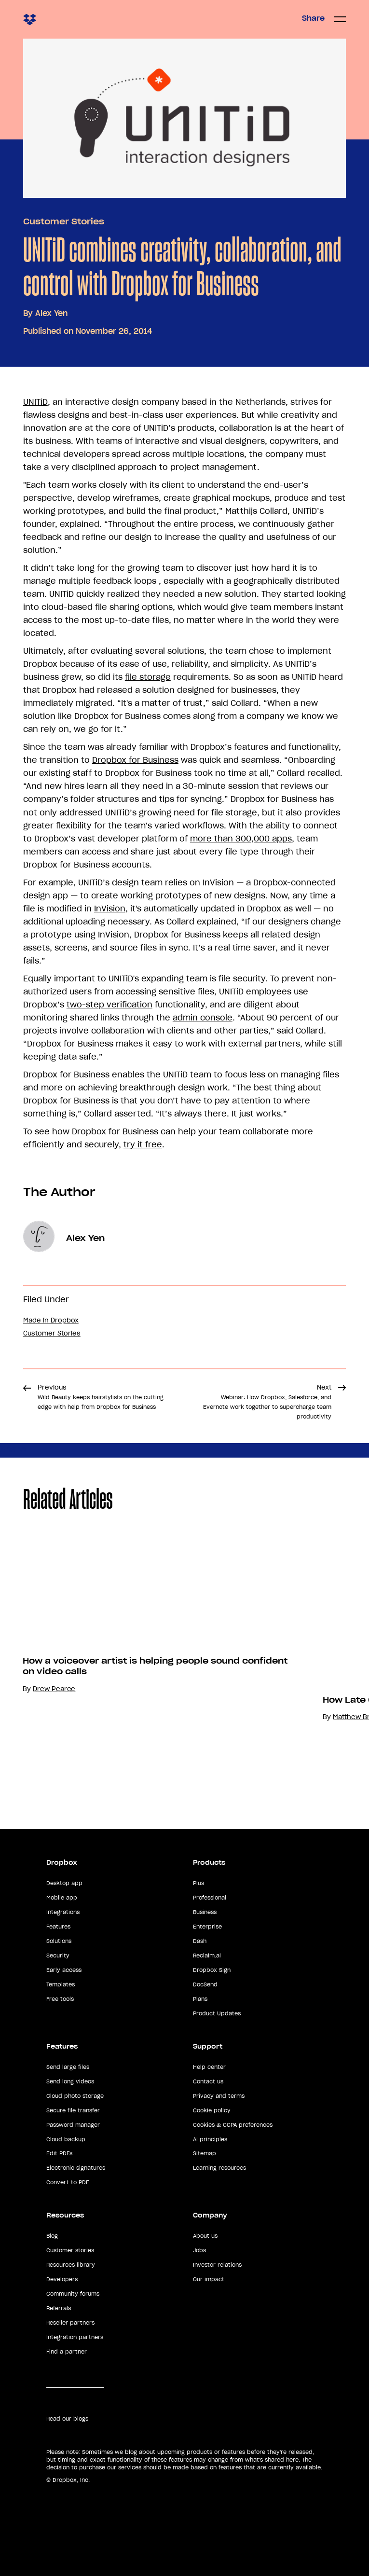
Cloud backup (65, 2139)
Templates (60, 1984)
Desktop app (64, 1883)
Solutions (58, 1941)
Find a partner (66, 2351)
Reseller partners (70, 2322)
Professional (209, 1897)
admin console (202, 1017)
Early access (64, 1970)
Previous (101, 1396)
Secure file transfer (73, 2110)
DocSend (205, 1984)
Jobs (199, 2250)
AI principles (210, 2139)
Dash (199, 1941)
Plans (200, 1999)
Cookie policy (212, 2110)
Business (205, 1912)
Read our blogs (67, 2418)
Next (267, 1401)
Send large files (67, 2067)
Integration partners (74, 2337)
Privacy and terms (219, 2096)
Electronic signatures (75, 2167)
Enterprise (207, 1926)
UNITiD (35, 402)
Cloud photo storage (75, 2096)
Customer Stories (63, 221)
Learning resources (219, 2167)
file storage (148, 677)
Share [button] (313, 18)
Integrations (63, 1912)
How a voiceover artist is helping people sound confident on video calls (155, 1666)
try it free (142, 1144)
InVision (109, 908)
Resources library (70, 2264)
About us (205, 2235)
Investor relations (217, 2264)
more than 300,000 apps (241, 838)
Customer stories (70, 2250)
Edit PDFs (59, 2153)
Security (57, 1955)
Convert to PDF (67, 2182)
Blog (52, 2235)
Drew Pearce (54, 1689)
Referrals (58, 2308)
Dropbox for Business (135, 760)
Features (58, 1926)
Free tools (60, 1999)
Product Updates (217, 2013)
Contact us (208, 2081)
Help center (209, 2067)
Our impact (208, 2279)
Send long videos (70, 2081)
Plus (198, 1883)
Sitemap (204, 2153)
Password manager (73, 2124)
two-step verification (109, 1004)
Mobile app (61, 1897)
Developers (62, 2279)
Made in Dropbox (51, 1320)
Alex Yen (51, 313)
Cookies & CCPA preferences (233, 2124)
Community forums (72, 2293)
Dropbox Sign (212, 1970)
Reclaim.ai (207, 1955)
